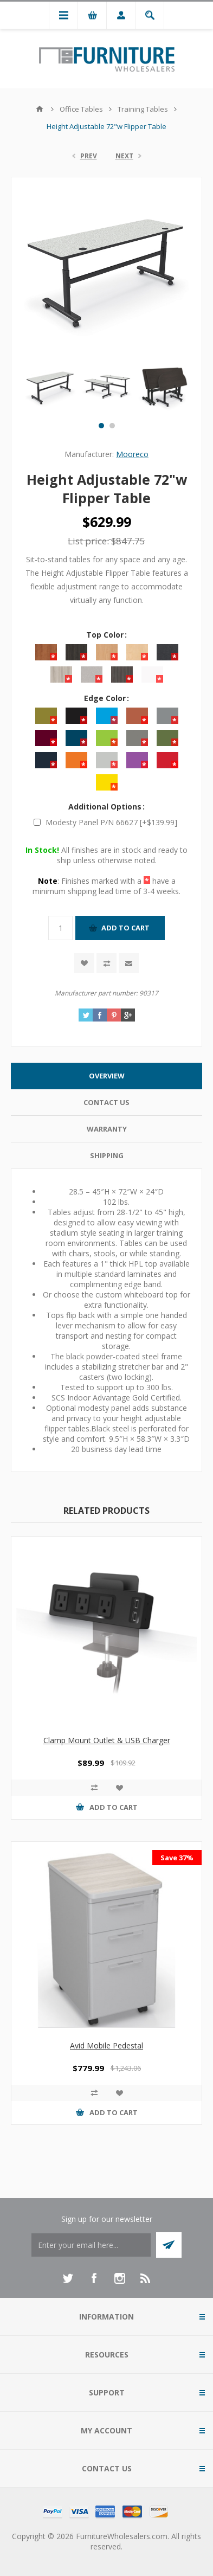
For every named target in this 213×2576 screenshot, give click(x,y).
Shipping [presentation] (107, 1155)
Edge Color (106, 698)
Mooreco (132, 454)
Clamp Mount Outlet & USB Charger (106, 1740)
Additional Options (106, 806)
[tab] (106, 1076)
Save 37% (176, 1857)
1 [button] (101, 425)
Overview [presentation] (107, 1076)
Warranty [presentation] (107, 1129)
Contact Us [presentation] (106, 1102)
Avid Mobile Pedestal (106, 2045)
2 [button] (112, 425)
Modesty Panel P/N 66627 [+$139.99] (111, 822)
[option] (50, 387)
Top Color (106, 634)
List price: (88, 541)
